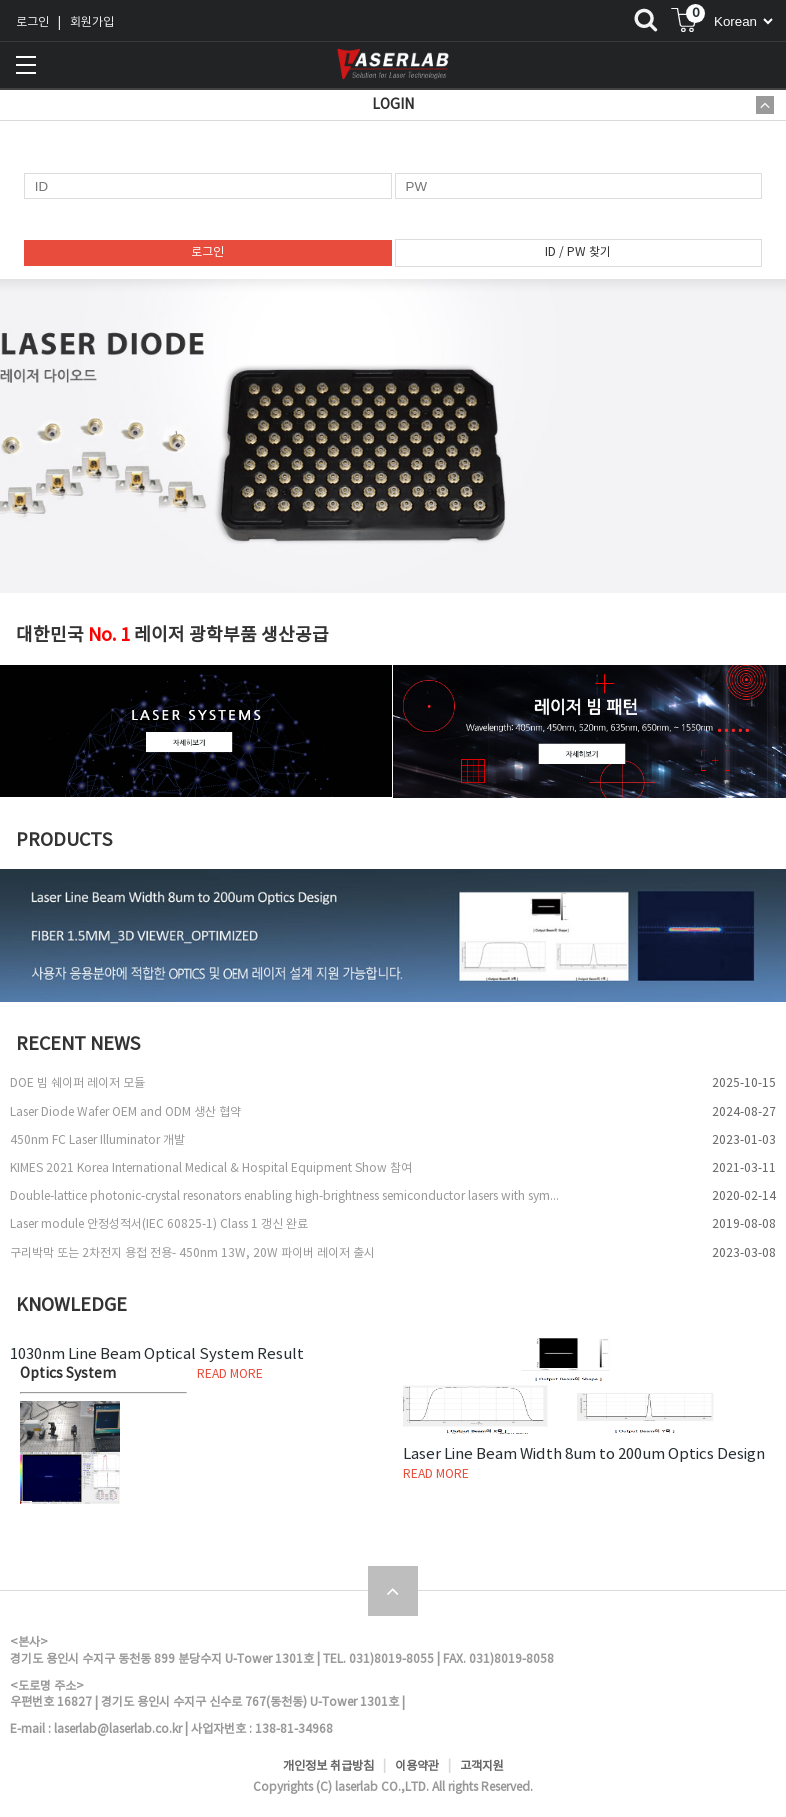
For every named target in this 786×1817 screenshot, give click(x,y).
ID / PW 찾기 (578, 252)
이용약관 (417, 1766)
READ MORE (230, 1374)
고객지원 (482, 1766)
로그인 (32, 22)
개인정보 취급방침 (328, 1766)
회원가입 (92, 22)
